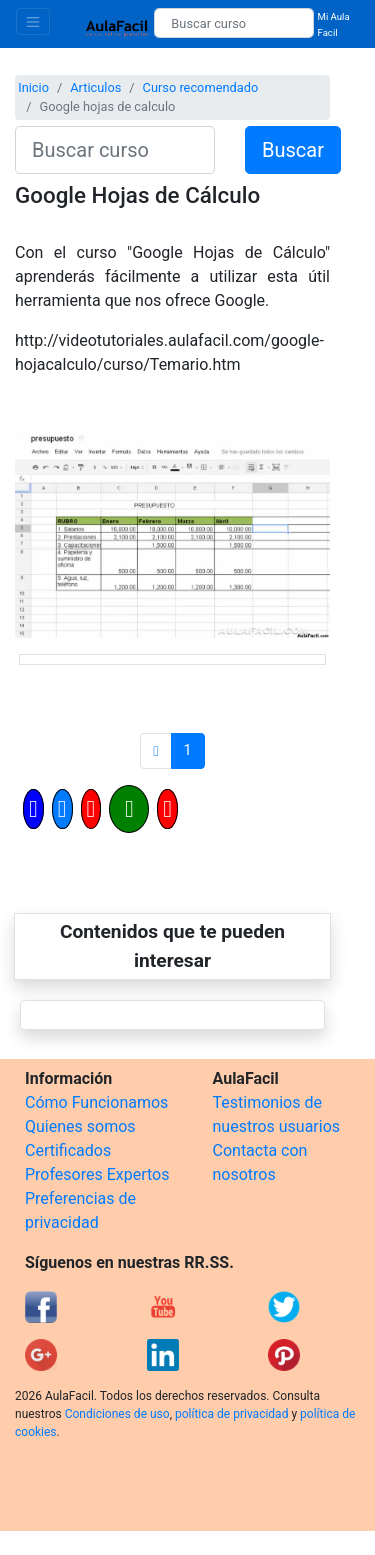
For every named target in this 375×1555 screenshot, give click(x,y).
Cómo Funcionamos (96, 1102)
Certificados (68, 1150)
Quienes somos (80, 1126)
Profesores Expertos (97, 1174)
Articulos (95, 87)
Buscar (293, 150)
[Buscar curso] (233, 23)
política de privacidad (231, 1414)
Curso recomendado (201, 87)
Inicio (33, 87)
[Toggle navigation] (33, 21)
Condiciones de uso (117, 1414)
